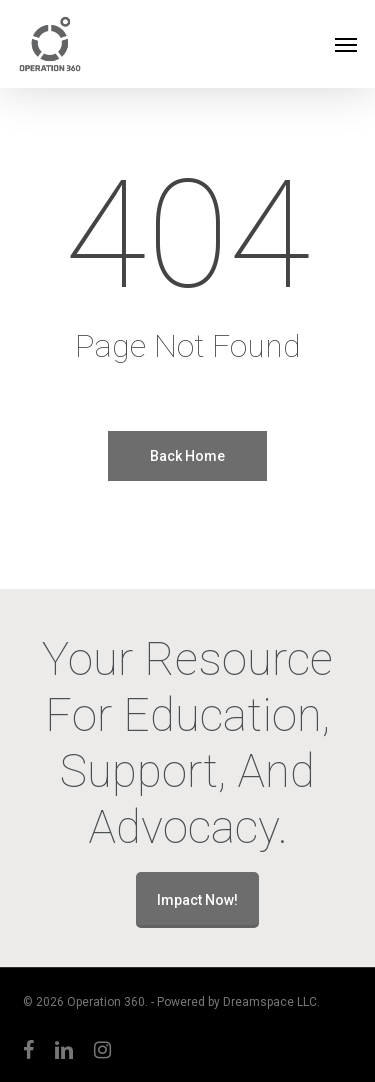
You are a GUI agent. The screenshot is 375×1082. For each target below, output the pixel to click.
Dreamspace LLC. (271, 1002)
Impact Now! (197, 900)
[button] (346, 44)
